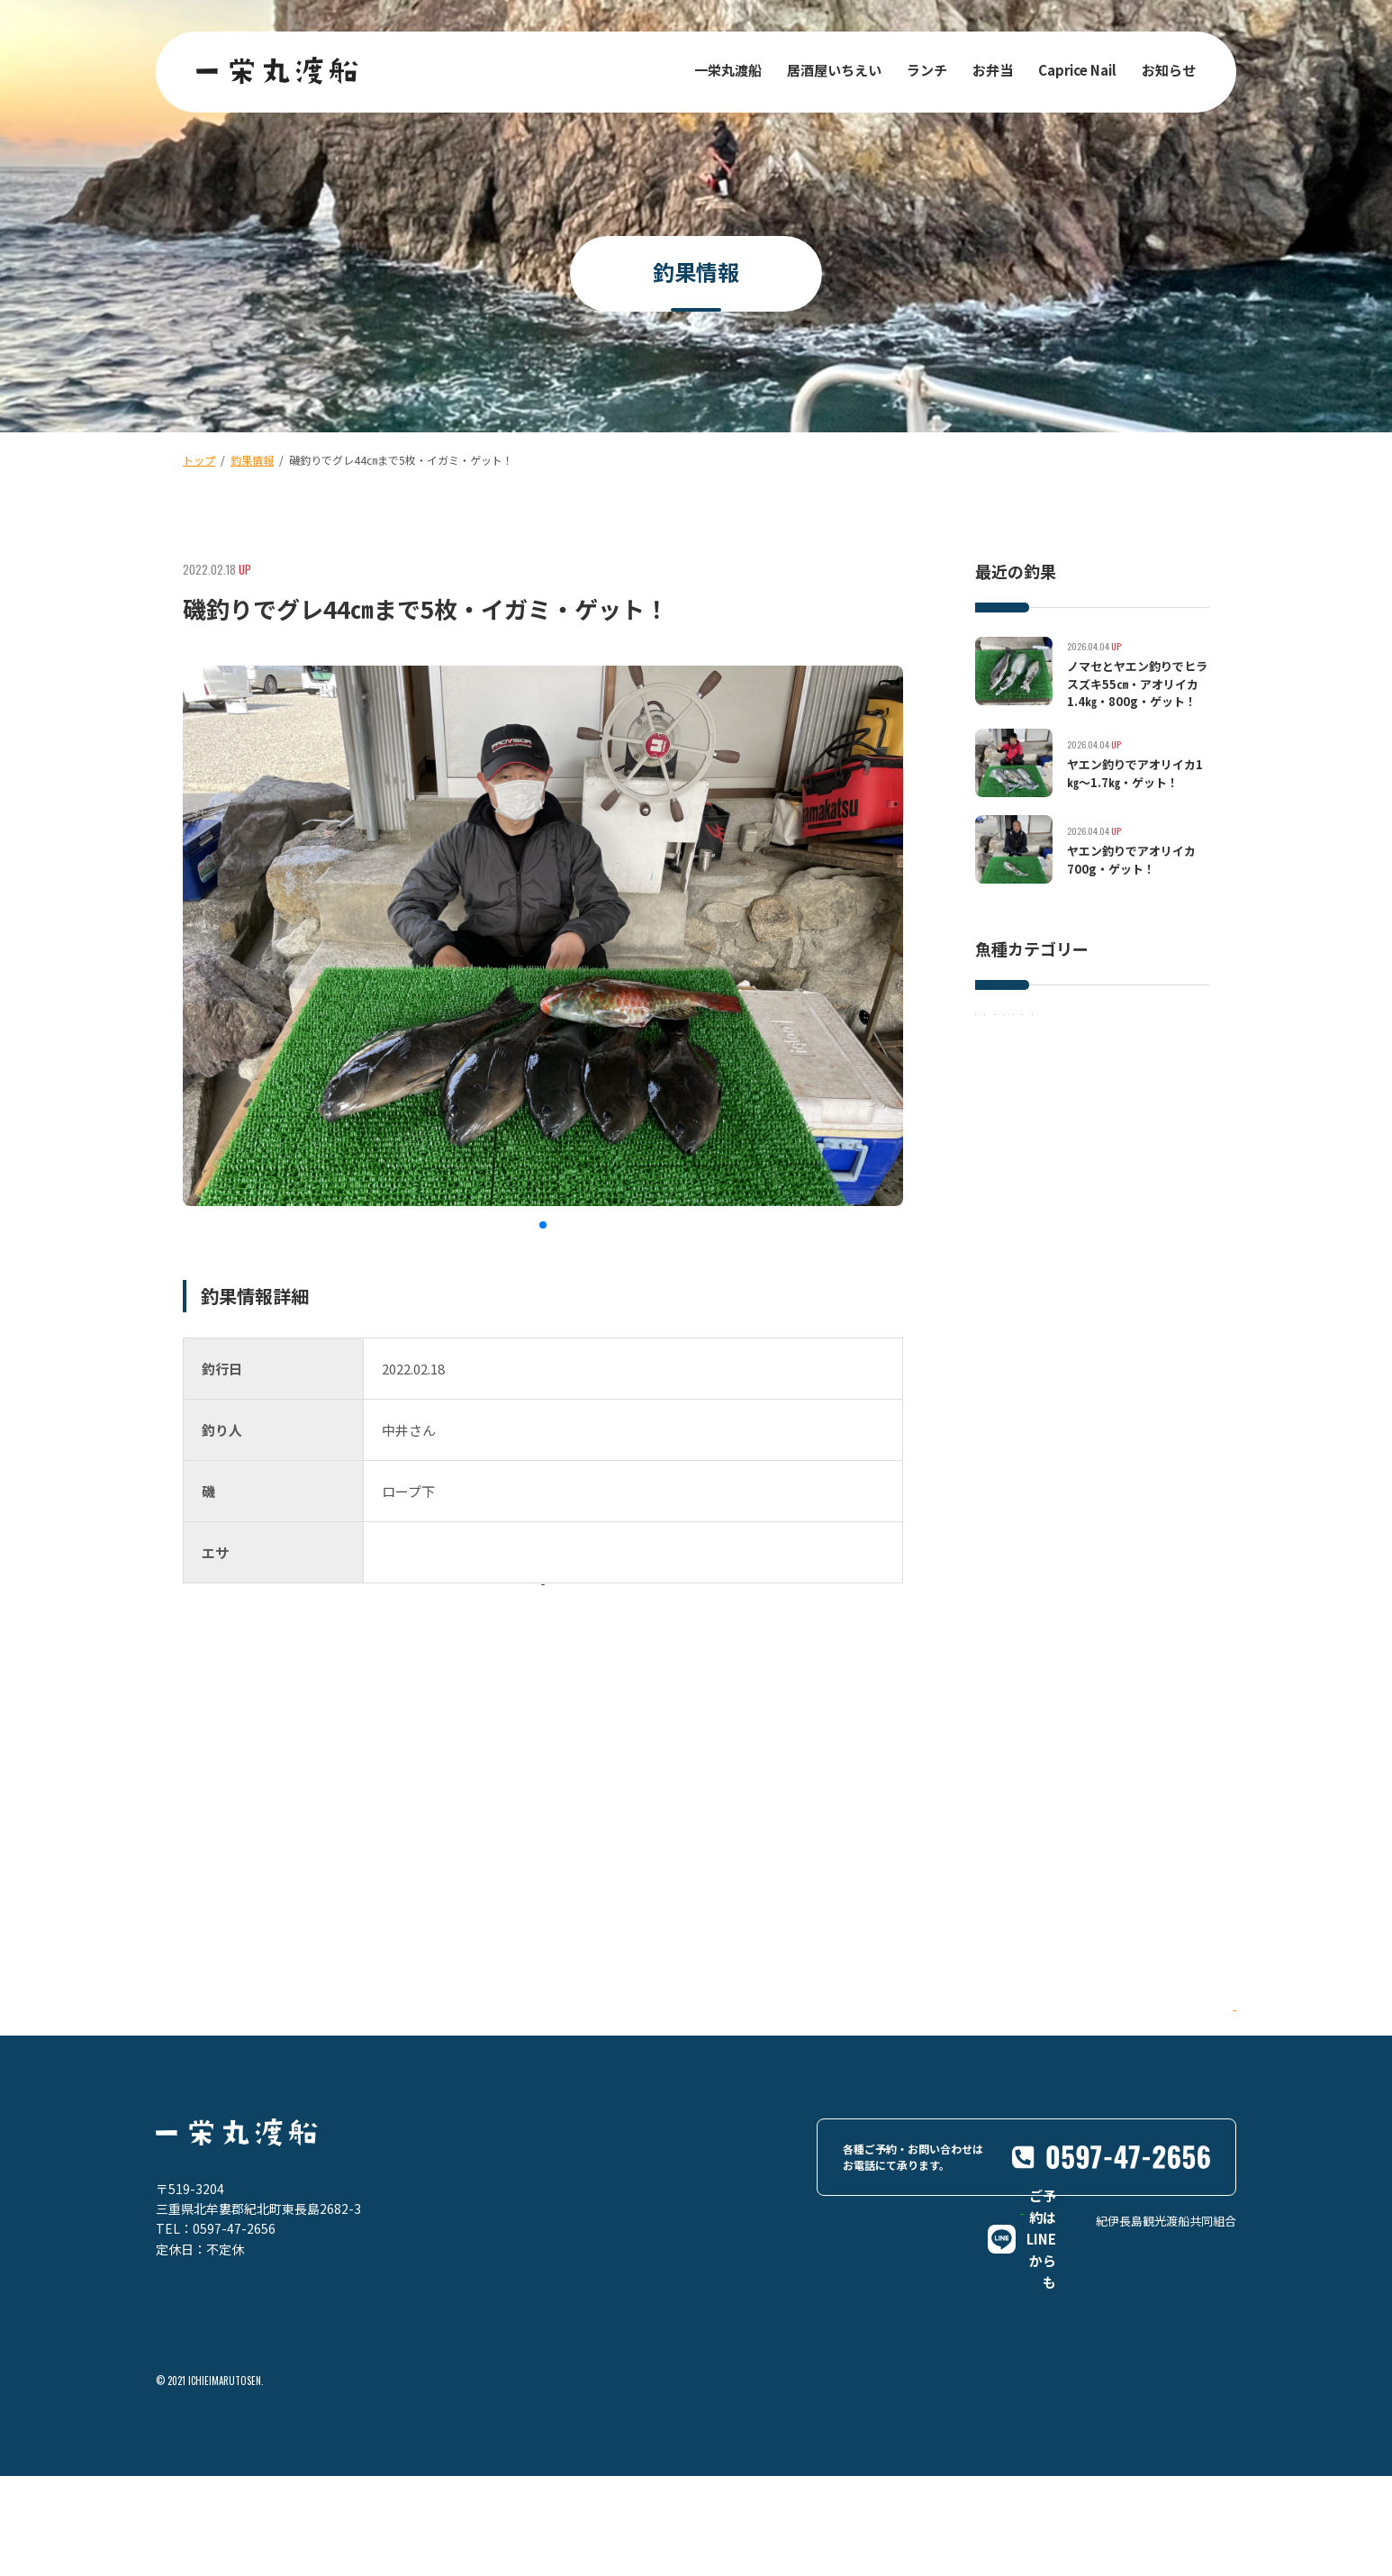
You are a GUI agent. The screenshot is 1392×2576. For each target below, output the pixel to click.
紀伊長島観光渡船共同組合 (1166, 2387)
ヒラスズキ (1087, 1026)
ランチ (927, 69)
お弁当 (992, 69)
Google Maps (1158, 2121)
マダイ (1087, 1063)
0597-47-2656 (234, 2317)
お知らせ (1169, 69)
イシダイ (1011, 1063)
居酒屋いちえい (834, 69)
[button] (543, 1225)
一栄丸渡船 (728, 69)
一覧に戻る (579, 1645)
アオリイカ (1017, 1100)
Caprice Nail (1077, 69)
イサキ (1006, 1026)
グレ (1151, 1063)
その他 (1097, 1100)
